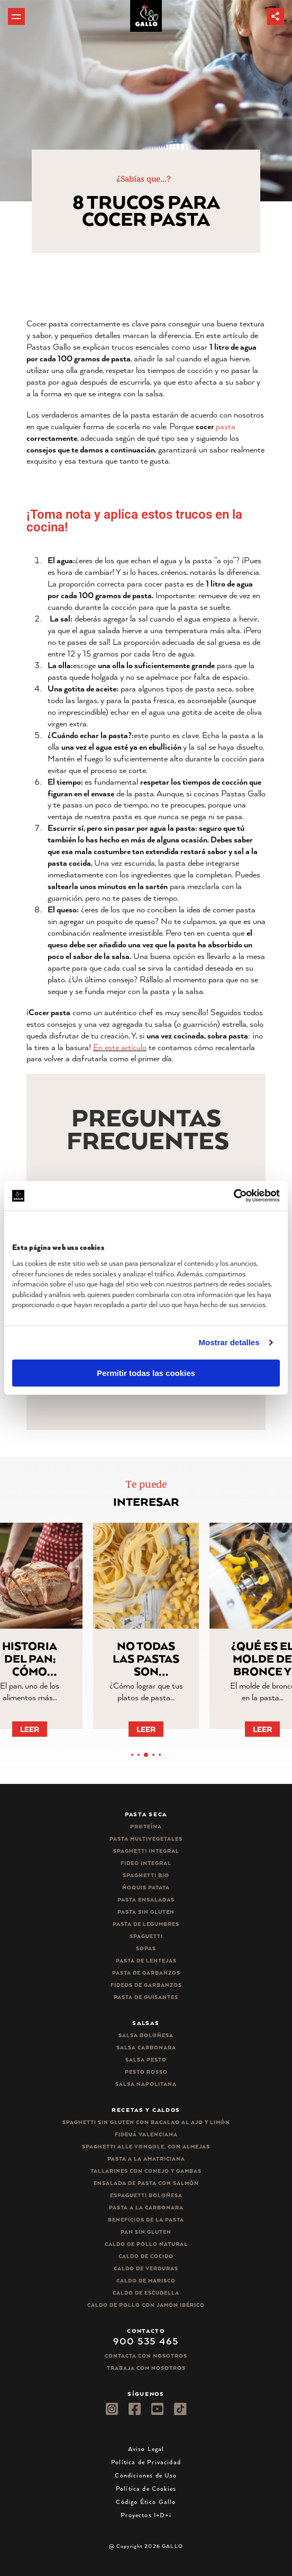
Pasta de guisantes (146, 1997)
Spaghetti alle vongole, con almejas (146, 2146)
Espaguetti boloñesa (146, 2195)
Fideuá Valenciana (146, 2134)
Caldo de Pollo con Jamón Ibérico (146, 2305)
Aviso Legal (146, 2449)
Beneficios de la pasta (146, 2219)
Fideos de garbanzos (146, 1985)
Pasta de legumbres (146, 1924)
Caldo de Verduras (146, 2268)
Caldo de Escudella (146, 2292)
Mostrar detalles (229, 1342)
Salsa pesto (146, 2059)
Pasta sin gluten (146, 1911)
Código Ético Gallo (146, 2502)
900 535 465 (145, 2340)
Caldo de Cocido (146, 2256)
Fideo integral (146, 1863)
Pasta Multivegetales (146, 1838)
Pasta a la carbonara (146, 2207)
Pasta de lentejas (146, 1960)
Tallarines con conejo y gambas (146, 2171)
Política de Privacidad (146, 2462)
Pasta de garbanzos (146, 1972)
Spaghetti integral (146, 1850)
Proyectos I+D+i (146, 2515)
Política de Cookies (146, 2488)
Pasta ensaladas (146, 1899)
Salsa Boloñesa (146, 2035)
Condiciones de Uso (146, 2475)
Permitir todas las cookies (146, 1373)
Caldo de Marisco (146, 2280)
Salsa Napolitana (146, 2084)
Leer (42, 1729)
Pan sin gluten (146, 2231)
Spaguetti (146, 1936)
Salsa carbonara (146, 2047)
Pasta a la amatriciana (146, 2158)
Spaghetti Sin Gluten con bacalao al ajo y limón (146, 2122)
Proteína (146, 1826)
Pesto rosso (146, 2071)
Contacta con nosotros (146, 2355)
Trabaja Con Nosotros (146, 2368)
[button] (275, 16)
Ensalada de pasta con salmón (146, 2183)
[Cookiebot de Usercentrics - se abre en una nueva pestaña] (233, 1196)
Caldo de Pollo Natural (146, 2244)
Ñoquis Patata (146, 1887)
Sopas (146, 1948)
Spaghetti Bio (146, 1875)
